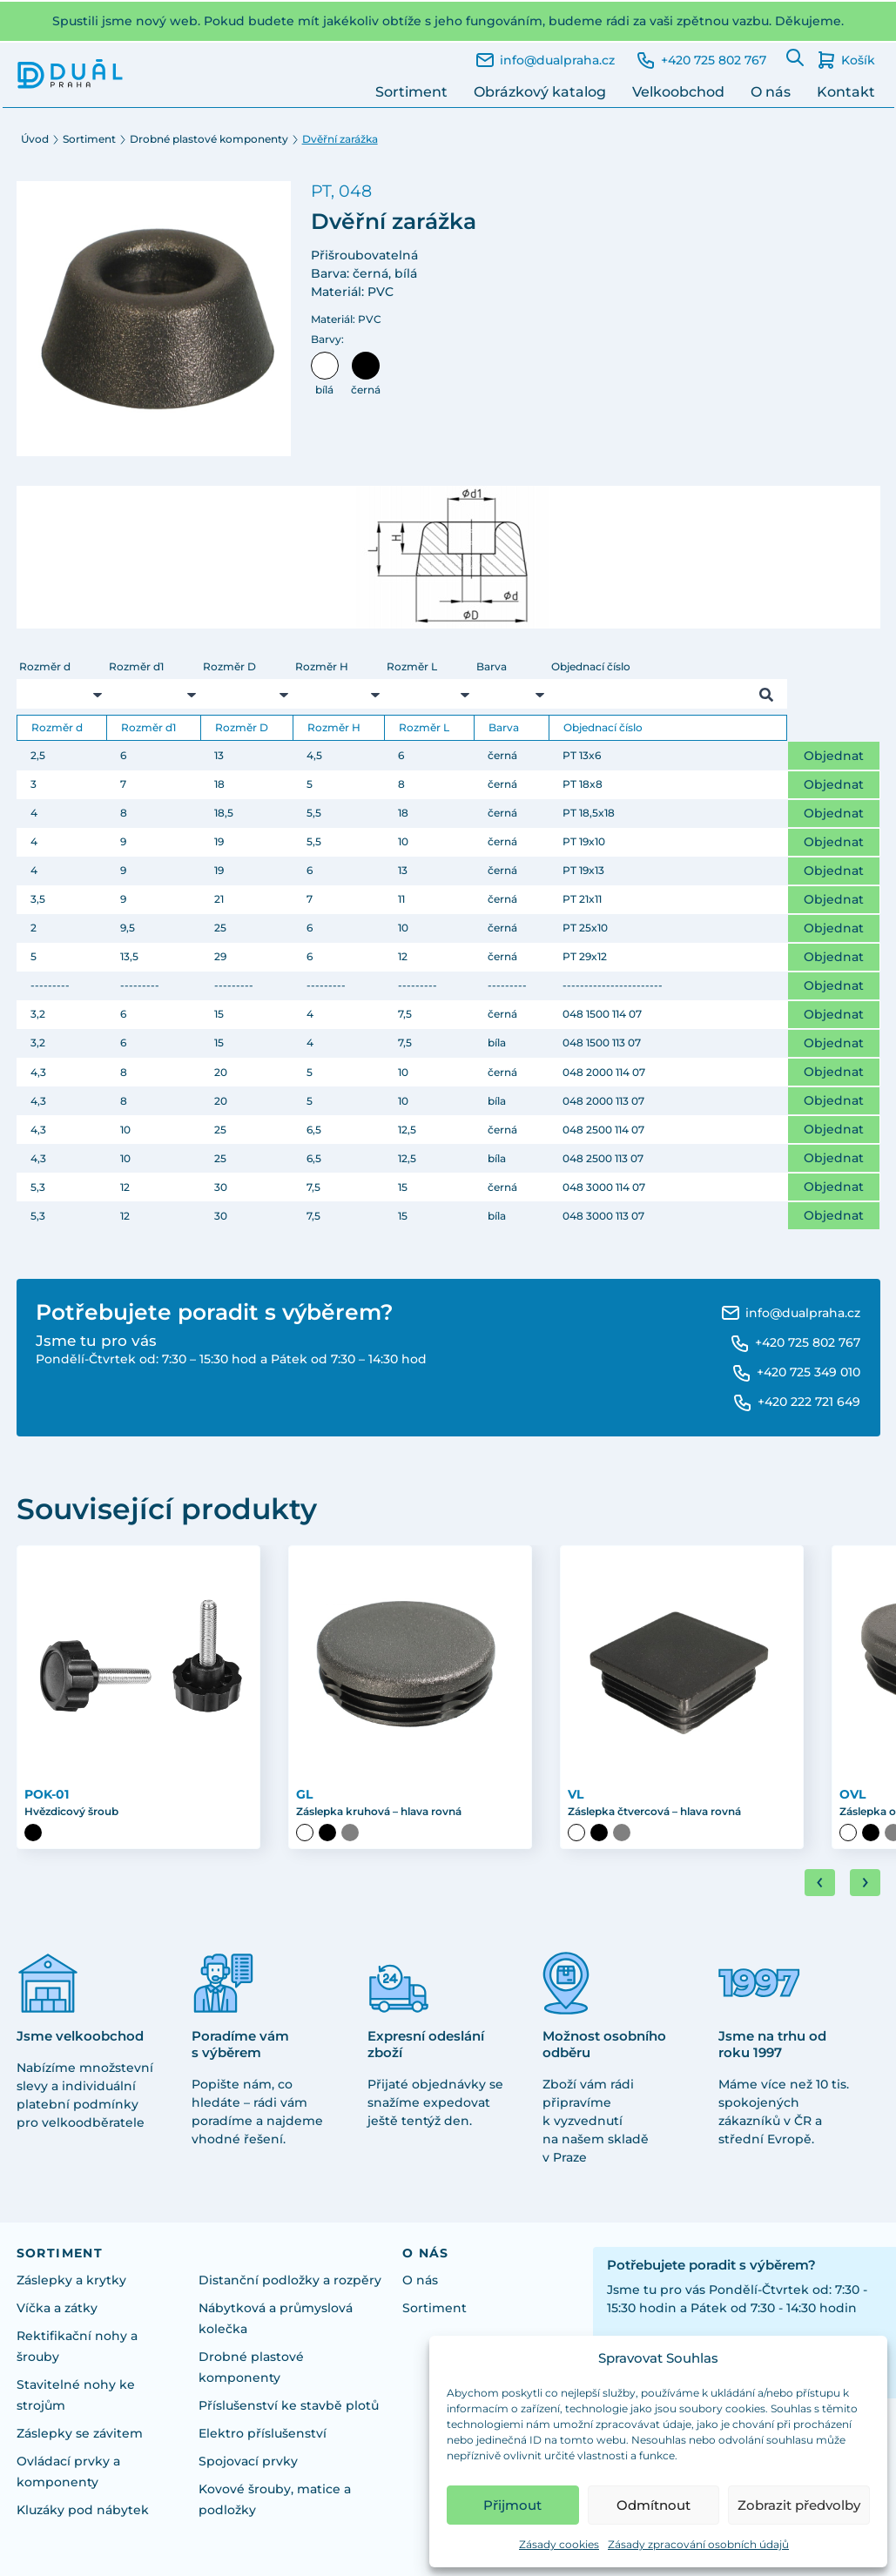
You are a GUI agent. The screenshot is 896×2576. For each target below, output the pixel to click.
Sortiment (411, 92)
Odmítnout (653, 2505)
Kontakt (846, 92)
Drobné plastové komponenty (209, 138)
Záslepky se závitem (80, 2433)
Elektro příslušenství (263, 2433)
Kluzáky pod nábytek (83, 2510)
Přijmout (512, 2505)
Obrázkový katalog (540, 92)
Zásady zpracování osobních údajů (698, 2544)
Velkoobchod (678, 92)
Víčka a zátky (57, 2308)
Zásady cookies (559, 2544)
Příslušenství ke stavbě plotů (289, 2405)
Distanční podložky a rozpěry (290, 2280)
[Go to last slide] (820, 1882)
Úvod (35, 138)
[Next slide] (865, 1882)
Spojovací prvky (248, 2461)
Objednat (834, 755)
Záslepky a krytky (71, 2280)
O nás (771, 92)
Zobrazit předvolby (799, 2505)
